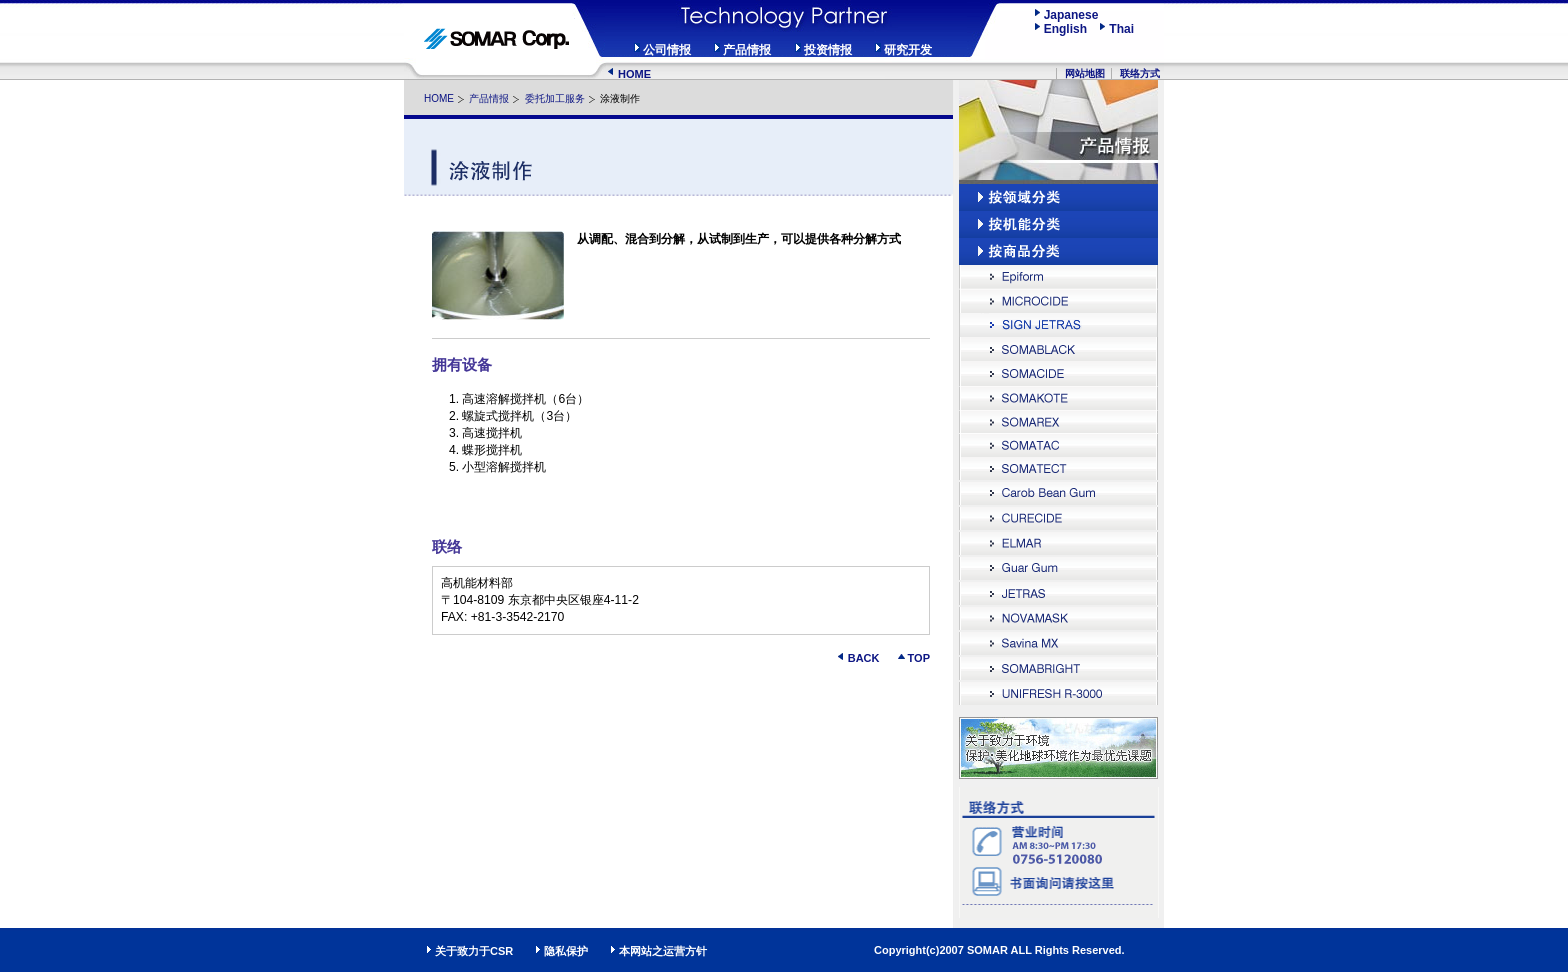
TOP (919, 658)
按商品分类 (1058, 251)
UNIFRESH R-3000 (1058, 694)
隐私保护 (566, 951)
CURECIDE (1058, 519)
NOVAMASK (1058, 619)
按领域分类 (1058, 197)
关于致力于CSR (474, 951)
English (1070, 29)
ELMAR (1058, 544)
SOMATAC (1058, 445)
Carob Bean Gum (1058, 494)
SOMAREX (1058, 421)
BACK (864, 658)
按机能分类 (1058, 224)
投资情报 (828, 50)
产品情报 (747, 50)
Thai (1121, 29)
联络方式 (1140, 73)
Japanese (1071, 15)
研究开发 (908, 50)
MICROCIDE (1058, 301)
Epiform (1058, 277)
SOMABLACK (1058, 349)
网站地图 (1085, 73)
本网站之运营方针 (663, 951)
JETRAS (1058, 594)
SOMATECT (1058, 469)
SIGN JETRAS (1058, 325)
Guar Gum (1058, 569)
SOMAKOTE (1058, 397)
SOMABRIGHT (1058, 669)
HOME (634, 74)
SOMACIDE (1058, 373)
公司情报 (667, 50)
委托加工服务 (555, 98)
